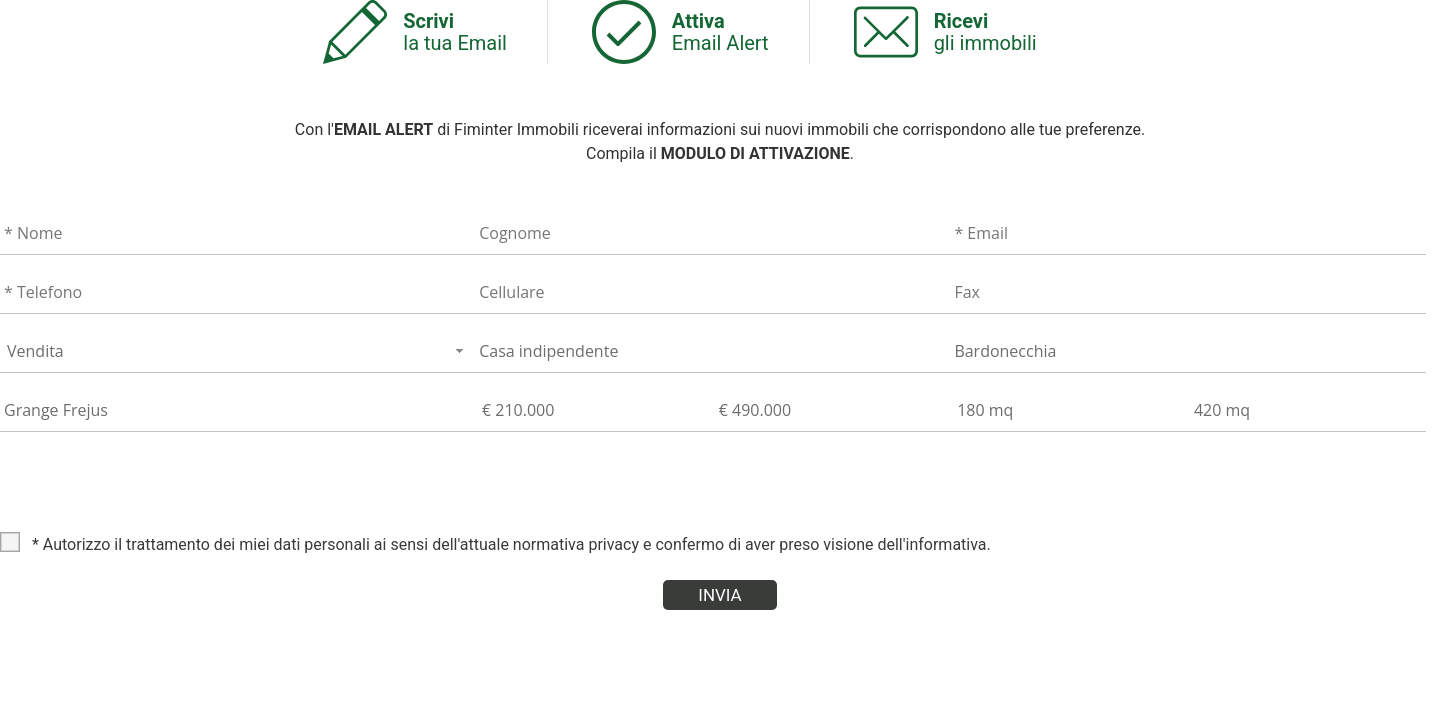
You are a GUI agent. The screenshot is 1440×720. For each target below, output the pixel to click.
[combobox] (237, 350)
